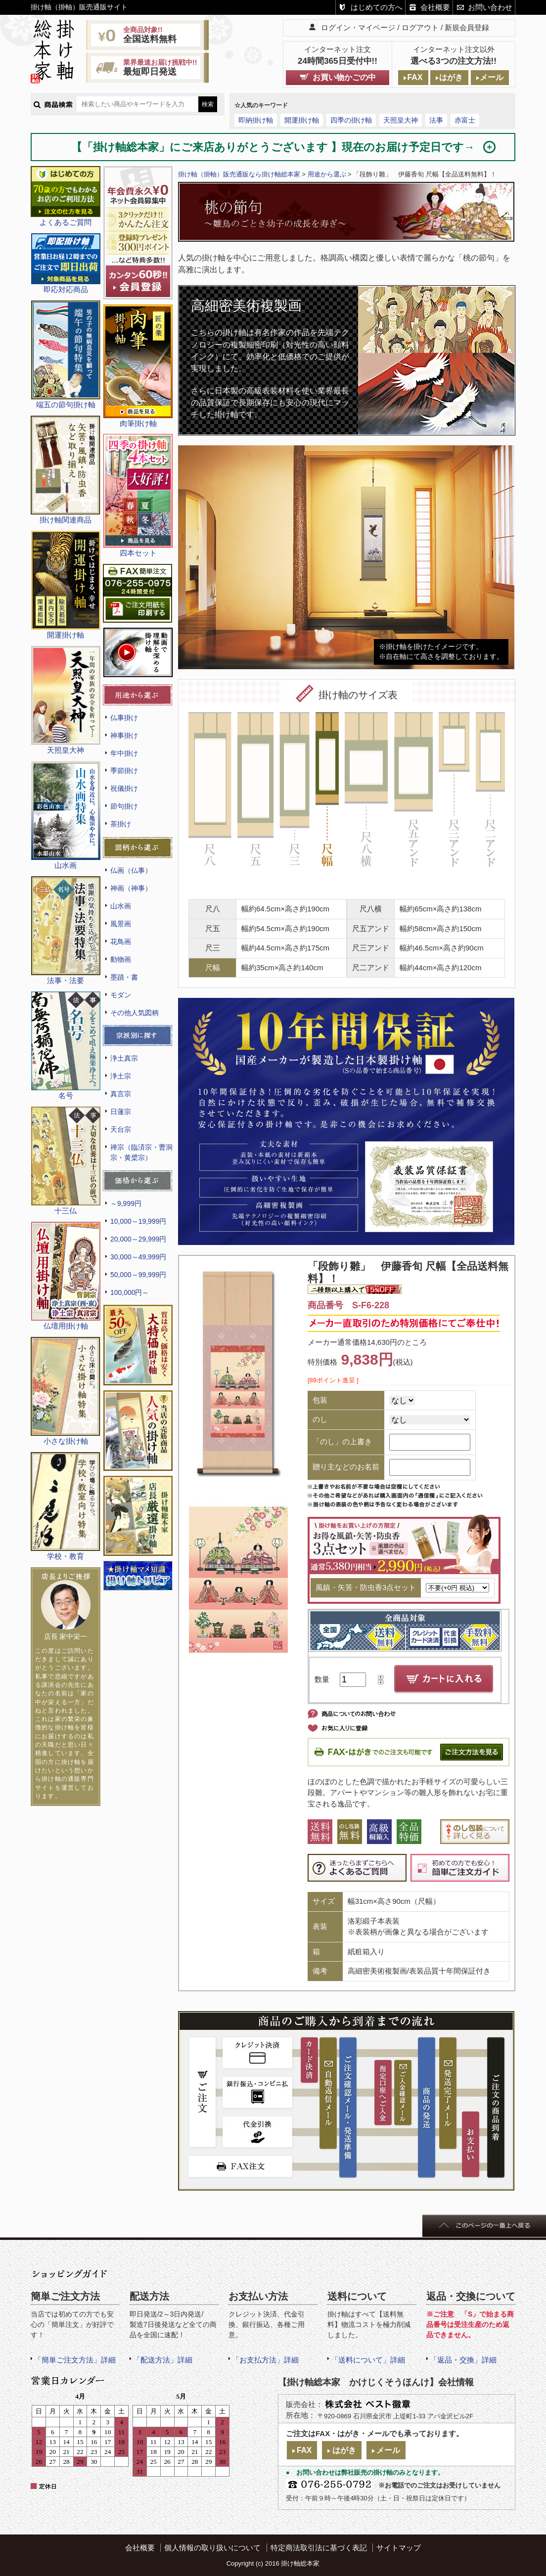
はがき (451, 77)
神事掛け (124, 735)
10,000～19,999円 (138, 1221)
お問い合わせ (490, 7)
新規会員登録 (467, 27)
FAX (414, 77)
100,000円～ (129, 1292)
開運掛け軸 (301, 120)
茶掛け (120, 824)
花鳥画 (120, 941)
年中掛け (124, 753)
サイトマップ (398, 2547)
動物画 (120, 959)
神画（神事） (131, 888)
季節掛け (124, 770)
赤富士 (465, 120)
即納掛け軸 (255, 120)
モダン (120, 995)
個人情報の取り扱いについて (212, 2547)
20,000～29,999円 (138, 1239)
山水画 (120, 906)
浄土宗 (120, 1076)
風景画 (120, 924)
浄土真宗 (124, 1058)
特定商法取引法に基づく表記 (319, 2547)
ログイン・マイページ (358, 27)
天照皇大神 (400, 120)
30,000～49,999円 (138, 1257)
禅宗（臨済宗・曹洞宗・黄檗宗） (141, 1152)
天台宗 (120, 1129)
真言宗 (120, 1094)
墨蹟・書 (124, 977)
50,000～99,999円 (138, 1275)
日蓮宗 (120, 1112)
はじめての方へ (377, 7)
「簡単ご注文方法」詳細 (75, 2360)
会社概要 (435, 7)
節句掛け (124, 806)
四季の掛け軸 (351, 120)
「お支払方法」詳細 (265, 2360)
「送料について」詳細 (368, 2360)
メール (491, 77)
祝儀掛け (124, 788)
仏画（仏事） (131, 870)
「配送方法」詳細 (162, 2360)
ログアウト (420, 27)
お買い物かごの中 (344, 77)
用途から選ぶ (327, 174)
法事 (436, 120)
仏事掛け (124, 718)
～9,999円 (125, 1203)
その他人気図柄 (134, 1013)
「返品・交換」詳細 (463, 2360)
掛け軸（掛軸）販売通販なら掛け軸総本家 (239, 174)
